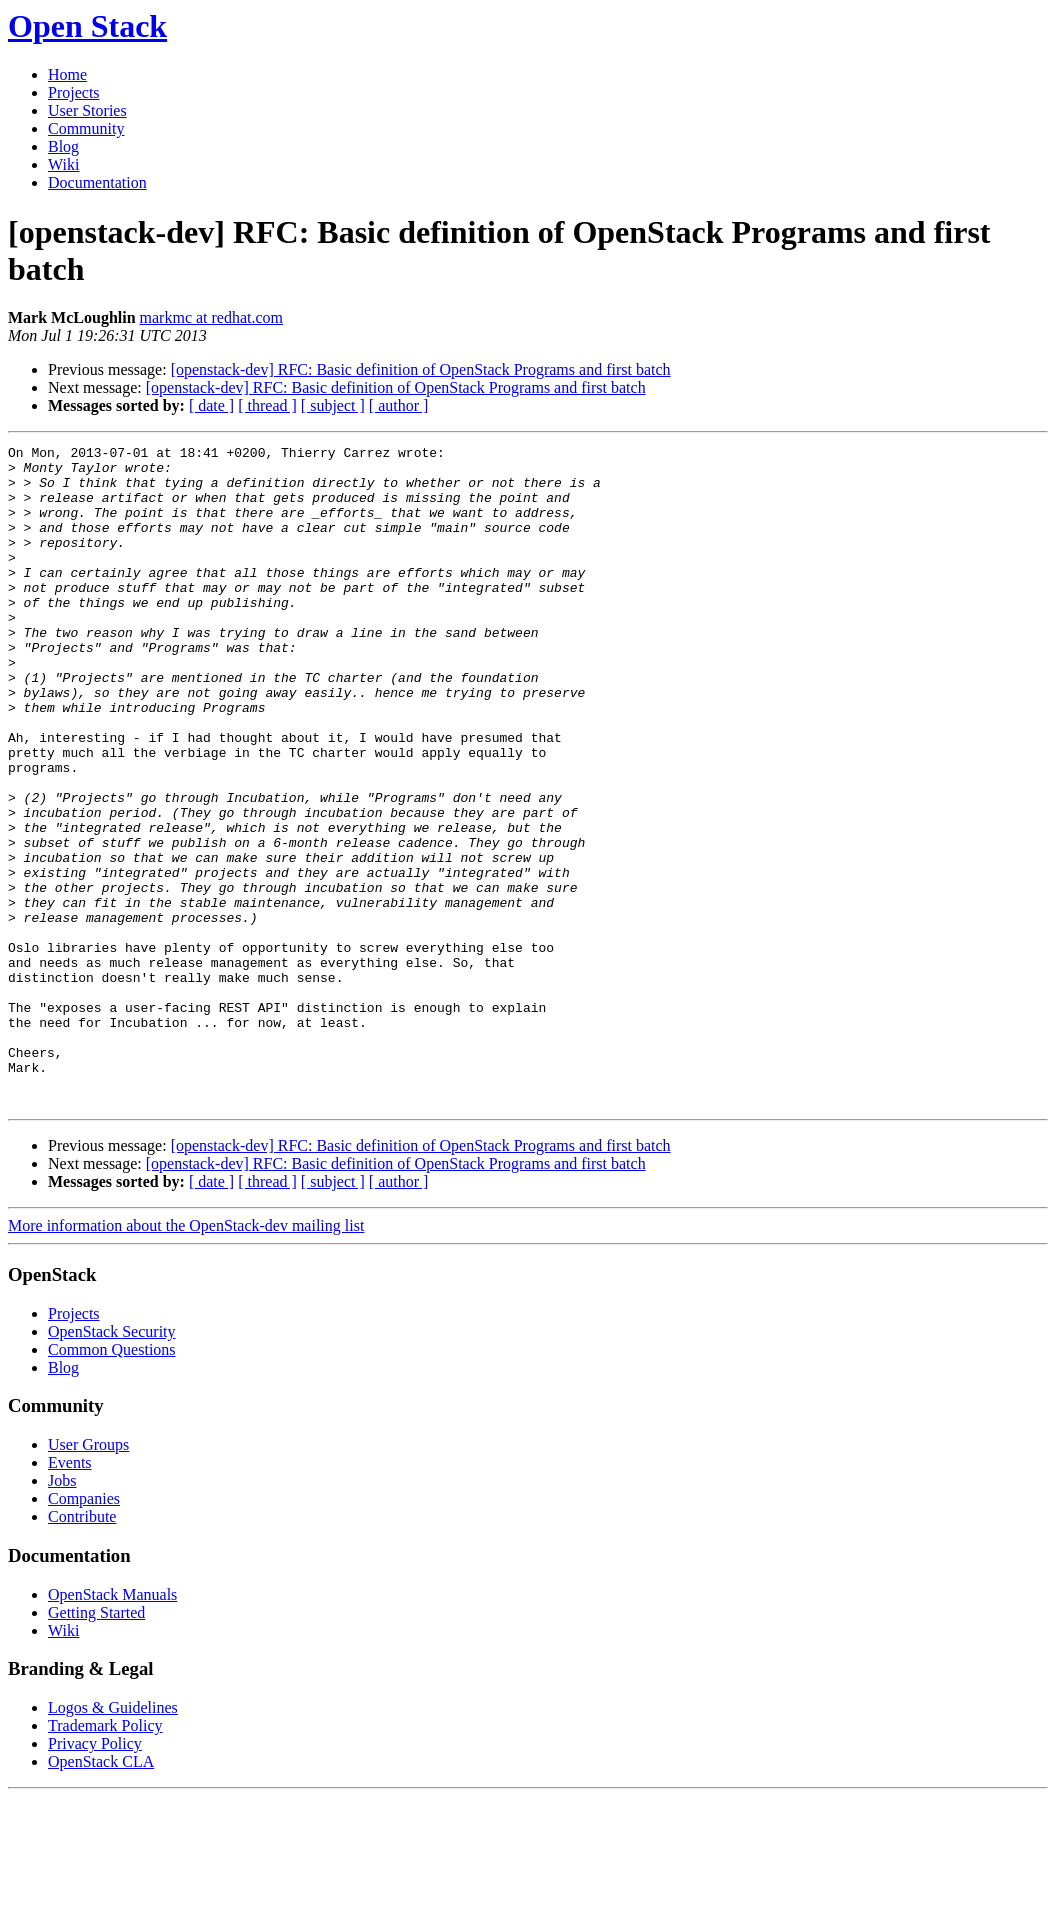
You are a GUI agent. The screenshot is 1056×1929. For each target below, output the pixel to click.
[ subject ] (333, 405)
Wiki (63, 164)
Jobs (62, 1612)
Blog (63, 146)
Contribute (82, 1648)
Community (86, 128)
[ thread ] (267, 405)
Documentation (97, 182)
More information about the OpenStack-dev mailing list (186, 1357)
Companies (84, 1630)
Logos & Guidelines (113, 1839)
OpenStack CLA (101, 1893)
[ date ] (211, 405)
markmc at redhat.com (212, 317)
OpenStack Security (112, 1463)
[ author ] (399, 405)
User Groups (88, 1576)
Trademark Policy (105, 1857)
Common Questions (112, 1481)
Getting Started (96, 1744)
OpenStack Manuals (112, 1726)
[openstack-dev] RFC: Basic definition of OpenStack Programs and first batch (421, 369)
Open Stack (87, 26)
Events (70, 1594)
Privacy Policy (95, 1875)
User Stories (87, 110)
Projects (74, 92)
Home (67, 74)
